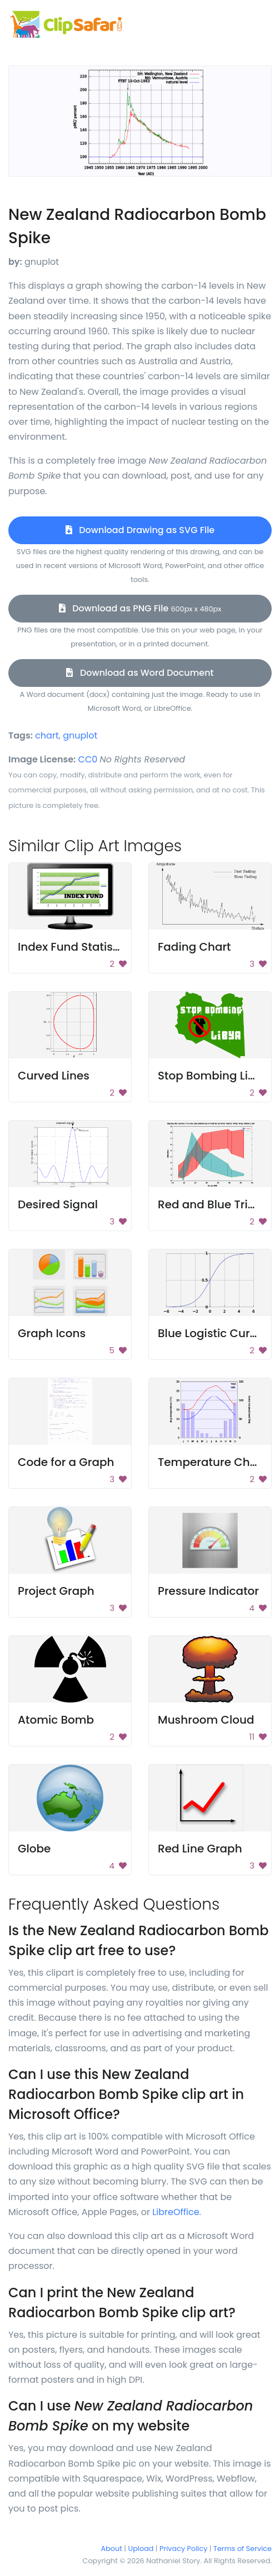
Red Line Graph (200, 1848)
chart (47, 735)
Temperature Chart (212, 1462)
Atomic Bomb (56, 1720)
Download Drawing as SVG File (140, 530)
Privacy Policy (183, 2548)
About (111, 2548)
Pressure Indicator (208, 1591)
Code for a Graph (66, 1462)
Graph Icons (52, 1333)
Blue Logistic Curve (210, 1333)
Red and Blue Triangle (218, 1204)
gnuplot (80, 735)
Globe (34, 1848)
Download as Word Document (139, 672)
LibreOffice (175, 2212)
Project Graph (56, 1591)
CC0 (88, 759)
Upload (141, 2548)
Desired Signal (58, 1204)
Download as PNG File (140, 608)
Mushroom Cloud (206, 1720)
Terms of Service (242, 2548)
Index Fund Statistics (75, 947)
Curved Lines (53, 1075)
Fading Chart (194, 947)
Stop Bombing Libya (213, 1075)
